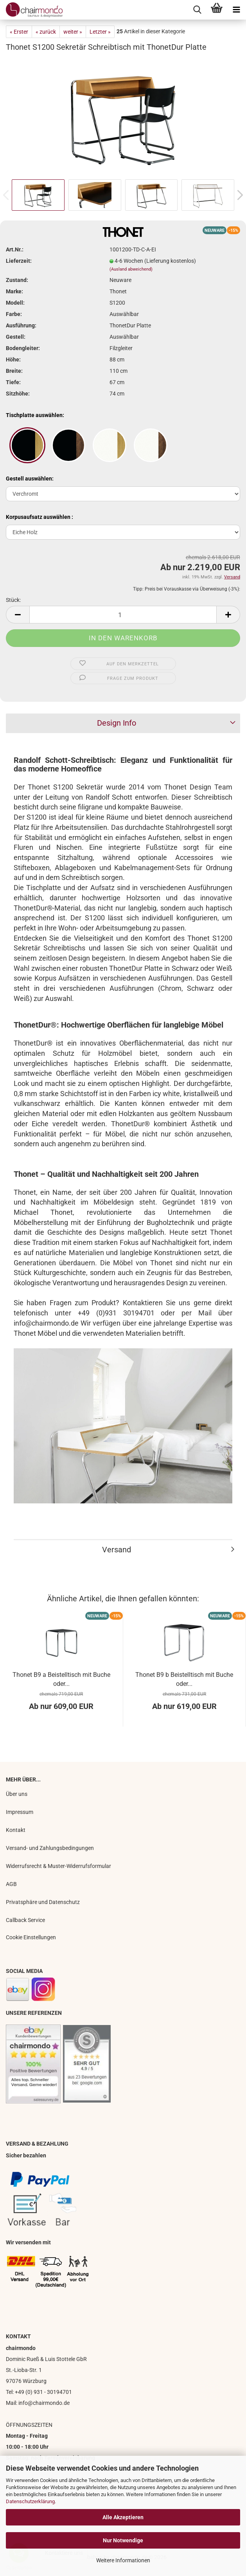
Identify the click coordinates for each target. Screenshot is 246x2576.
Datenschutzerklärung (30, 2501)
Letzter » (100, 32)
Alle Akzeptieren (123, 2517)
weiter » (72, 32)
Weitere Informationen (123, 2560)
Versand (116, 1549)
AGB (11, 1884)
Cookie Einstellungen (31, 1937)
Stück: (13, 600)
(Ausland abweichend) (131, 269)
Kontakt (15, 1830)
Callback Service (25, 1920)
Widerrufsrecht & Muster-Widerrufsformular (58, 1866)
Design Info (116, 723)
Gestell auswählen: (30, 478)
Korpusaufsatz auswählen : (39, 517)
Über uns (16, 1794)
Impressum (19, 1812)
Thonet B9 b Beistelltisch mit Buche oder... (184, 1679)
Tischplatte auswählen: (35, 415)
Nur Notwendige (123, 2540)
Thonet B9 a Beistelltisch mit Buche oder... (61, 1679)
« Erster (19, 32)
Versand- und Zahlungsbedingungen (50, 1848)
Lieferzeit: (19, 261)
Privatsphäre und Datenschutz (43, 1902)
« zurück (46, 32)
